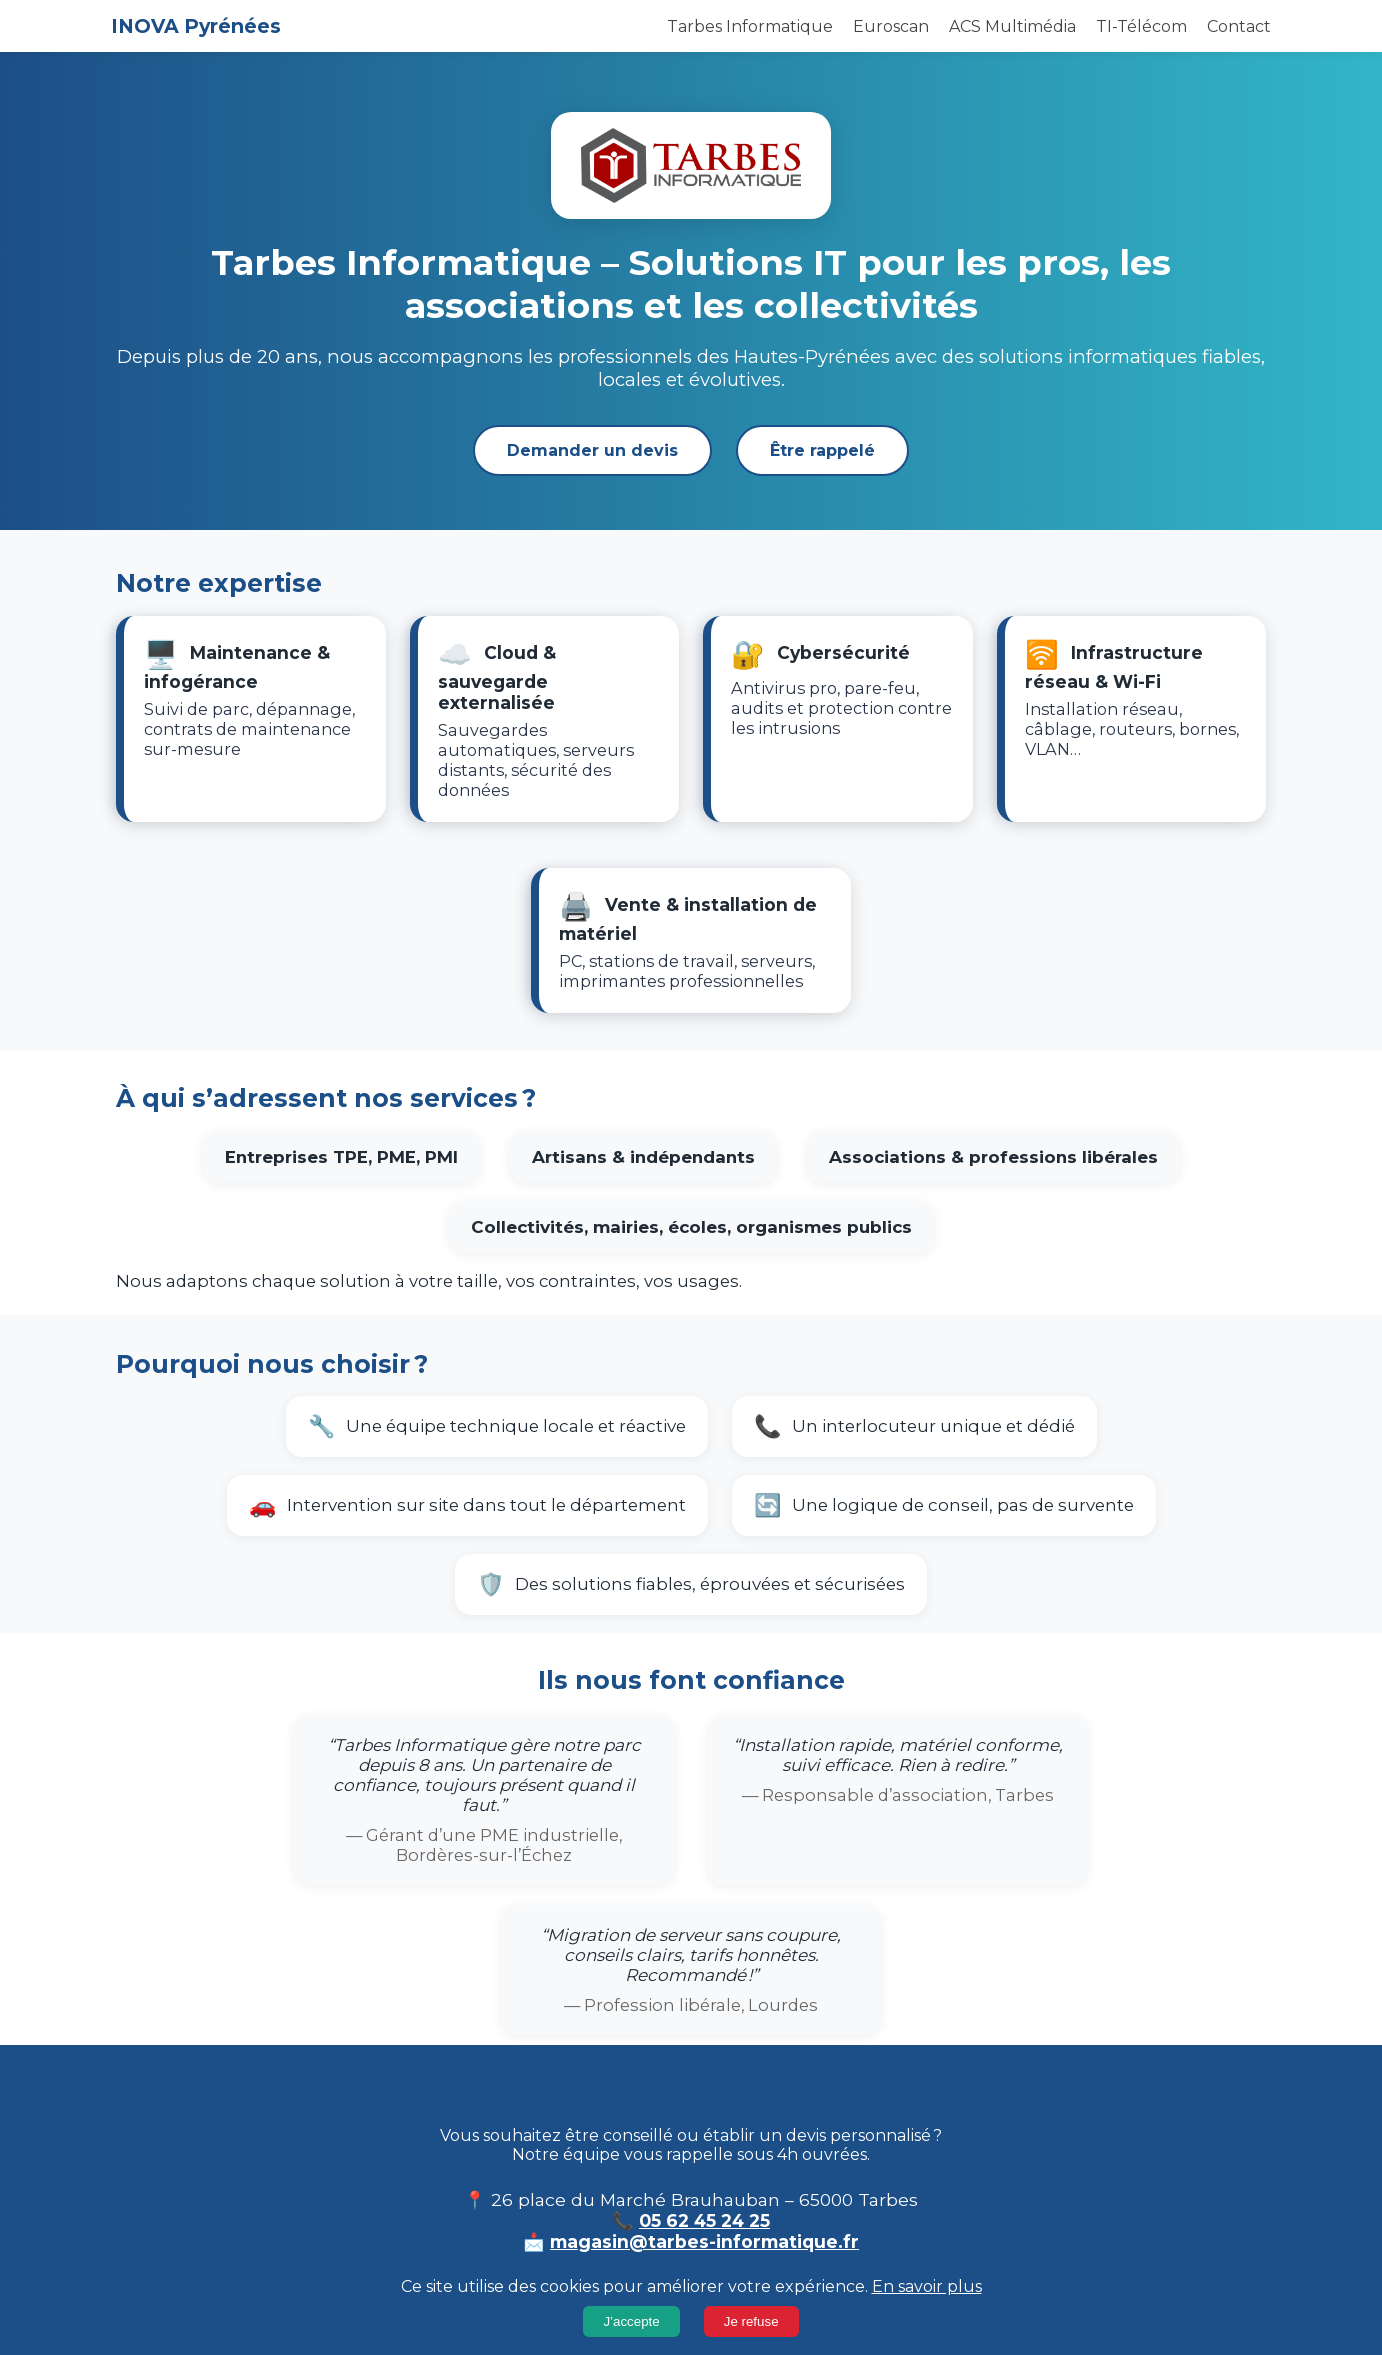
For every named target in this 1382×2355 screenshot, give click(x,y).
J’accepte (631, 2321)
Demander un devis (592, 450)
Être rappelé (822, 450)
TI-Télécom (1141, 26)
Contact (1239, 26)
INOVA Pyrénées (196, 26)
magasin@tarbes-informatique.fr (704, 2241)
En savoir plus (927, 2286)
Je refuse (751, 2321)
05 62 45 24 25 (704, 2220)
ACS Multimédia (1012, 26)
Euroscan (891, 26)
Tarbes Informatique (750, 26)
